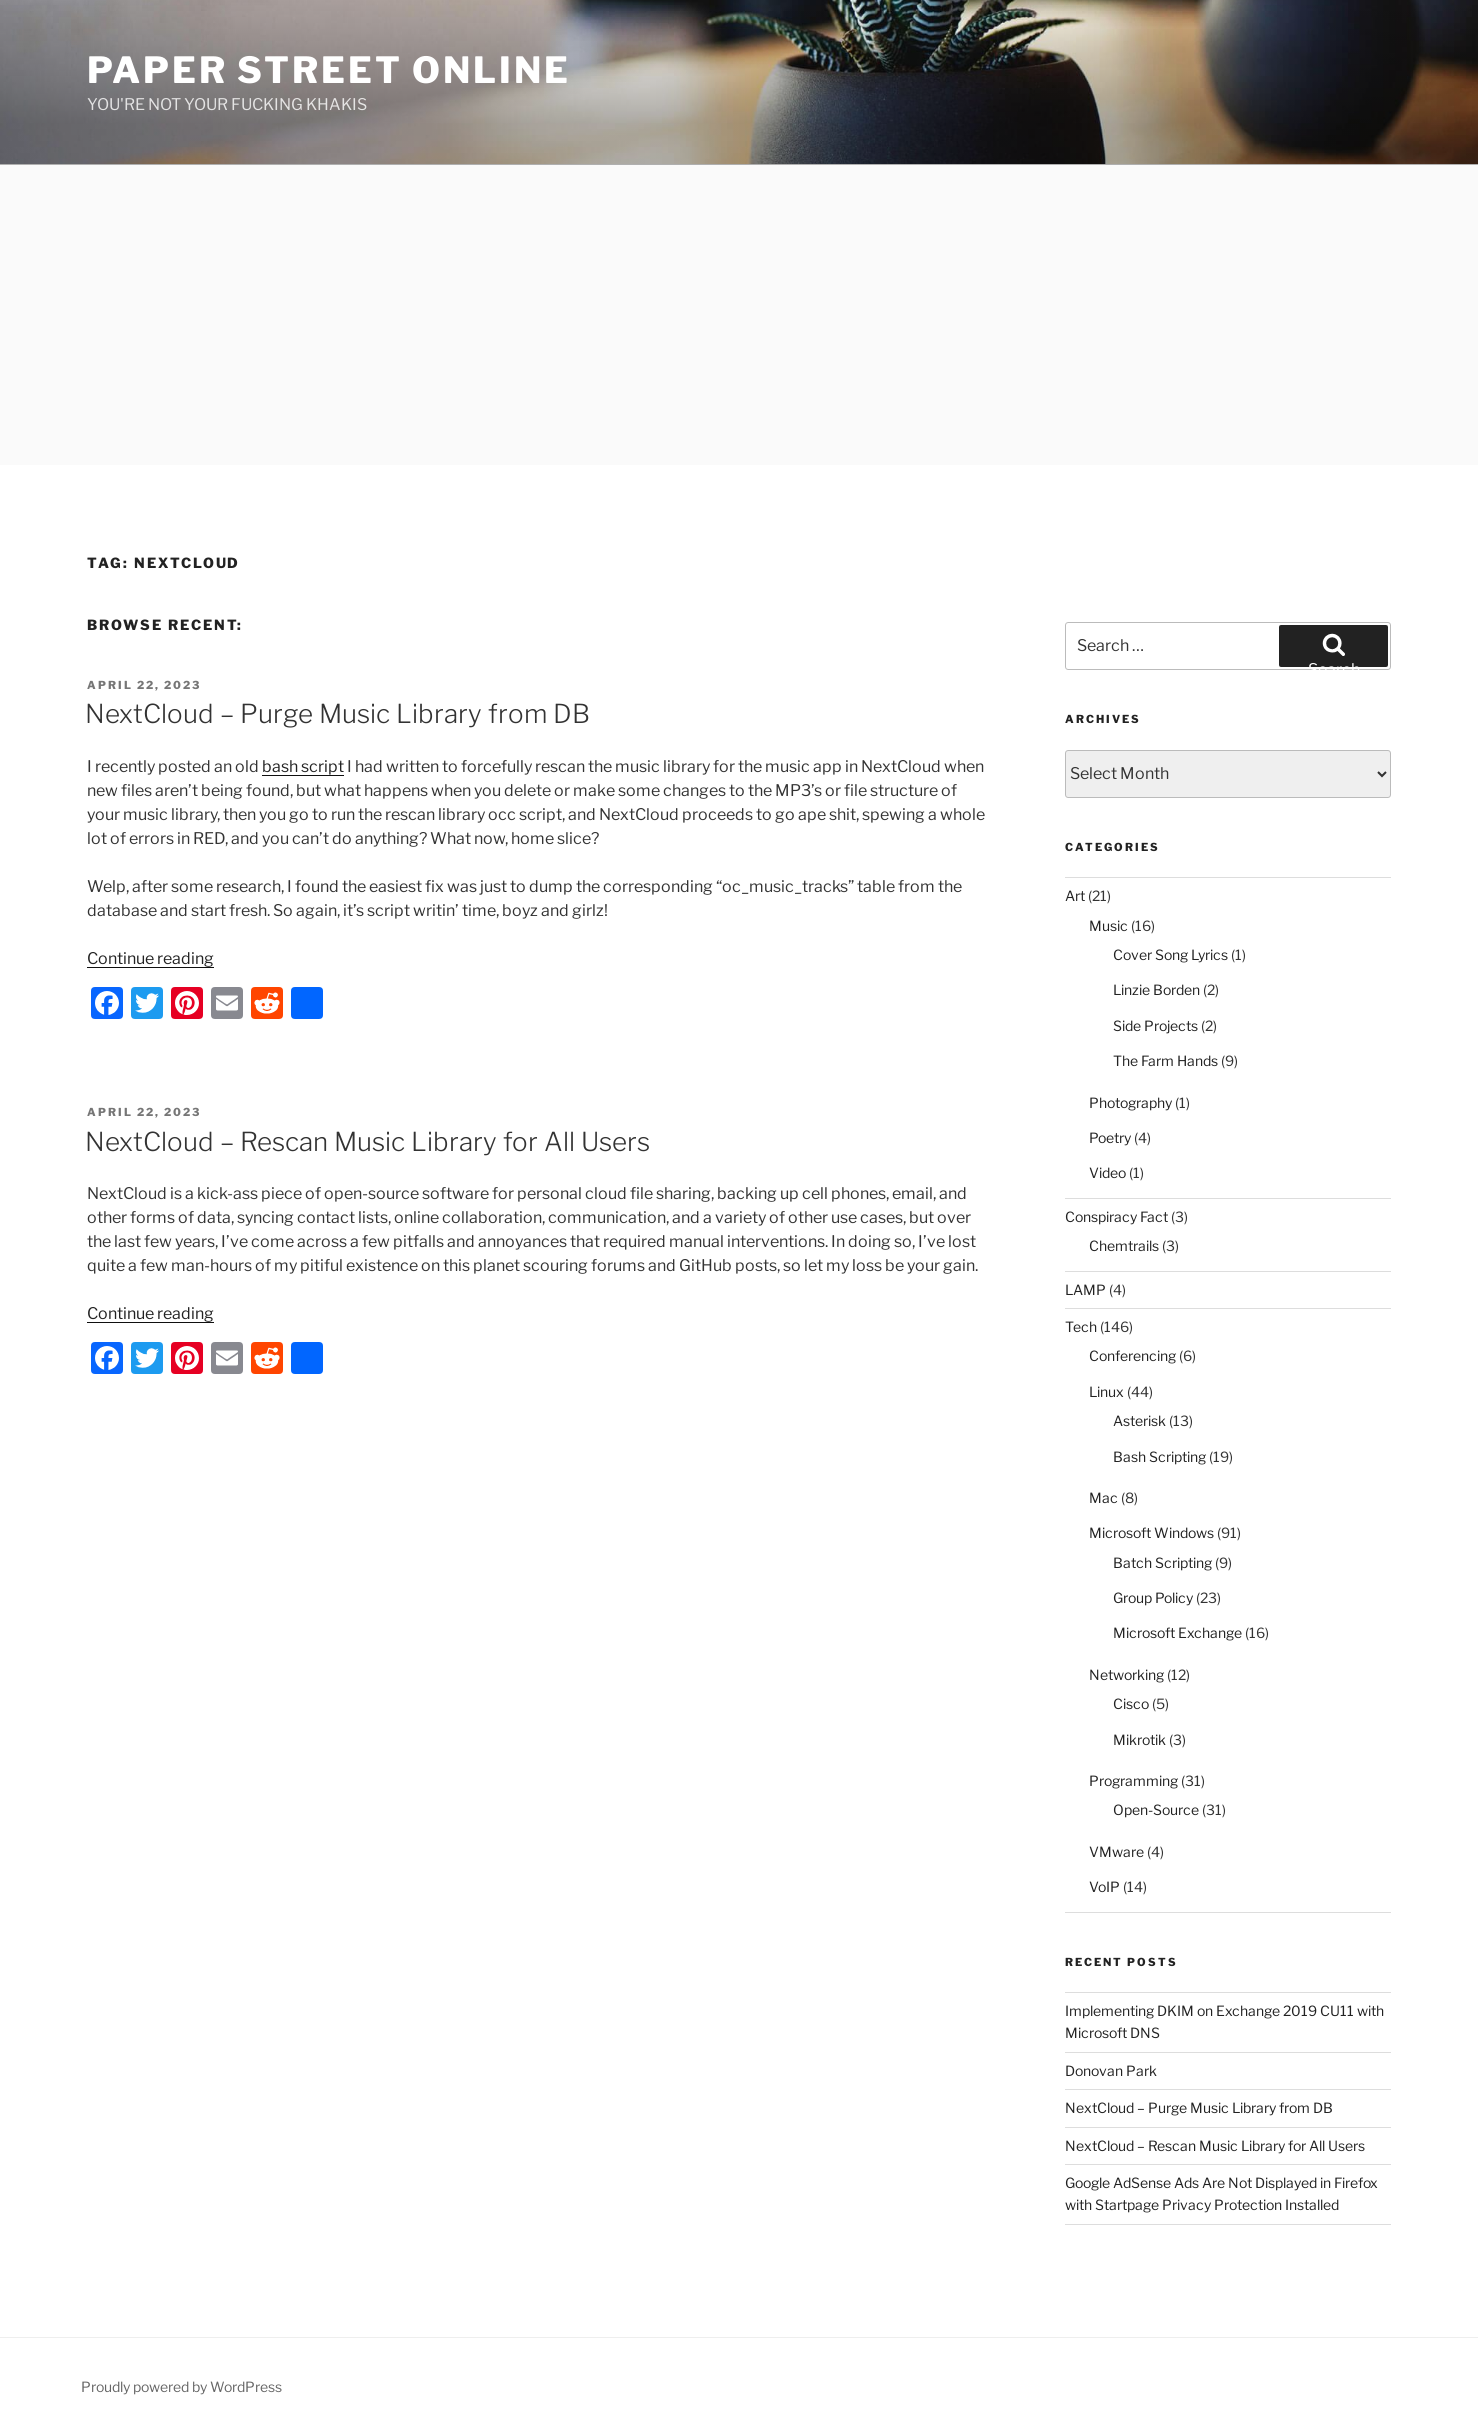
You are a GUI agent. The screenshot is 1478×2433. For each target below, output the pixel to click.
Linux (1106, 1391)
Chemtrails (1124, 1245)
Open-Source (1156, 1809)
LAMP (1085, 1289)
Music (1108, 925)
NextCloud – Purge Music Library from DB (337, 713)
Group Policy (1153, 1597)
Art (1075, 895)
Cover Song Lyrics (1170, 954)
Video (1107, 1172)
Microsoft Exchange (1177, 1632)
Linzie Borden (1156, 989)
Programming (1133, 1780)
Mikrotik (1139, 1739)
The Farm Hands (1165, 1060)
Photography (1130, 1102)
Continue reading (150, 958)
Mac (1103, 1497)
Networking (1126, 1674)
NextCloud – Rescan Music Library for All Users (367, 1141)
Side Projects (1155, 1025)
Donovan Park (1111, 2070)
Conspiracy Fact (1116, 1216)
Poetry (1110, 1137)
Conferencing (1132, 1355)
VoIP (1104, 1886)
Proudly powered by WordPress (181, 2386)
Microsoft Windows (1151, 1532)
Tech (1081, 1326)
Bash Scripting (1159, 1456)
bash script (303, 766)
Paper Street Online (329, 70)
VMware (1116, 1851)
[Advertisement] (739, 315)
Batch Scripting (1162, 1562)
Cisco (1131, 1703)
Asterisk (1139, 1420)
